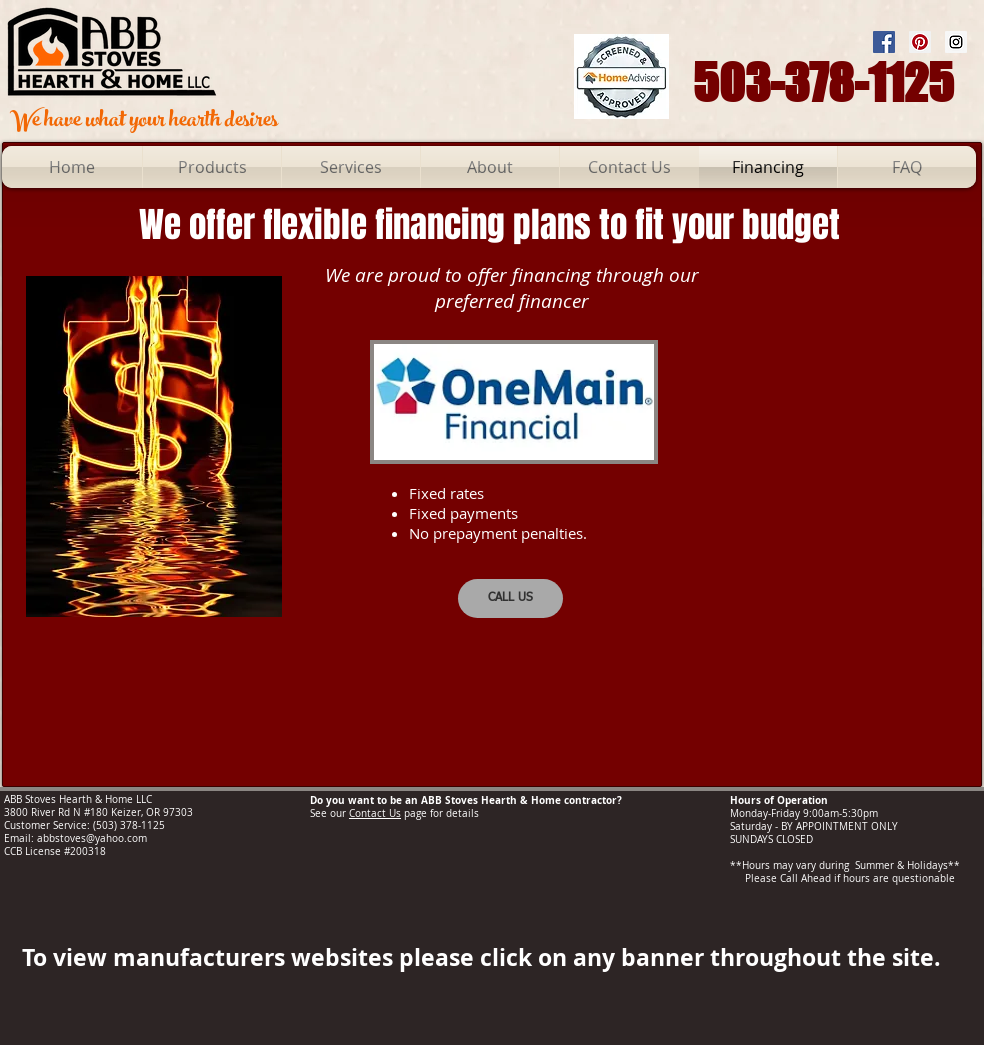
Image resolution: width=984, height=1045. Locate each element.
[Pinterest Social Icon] (920, 42)
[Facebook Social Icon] (884, 42)
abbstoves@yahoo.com (92, 838)
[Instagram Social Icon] (956, 42)
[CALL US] (510, 598)
